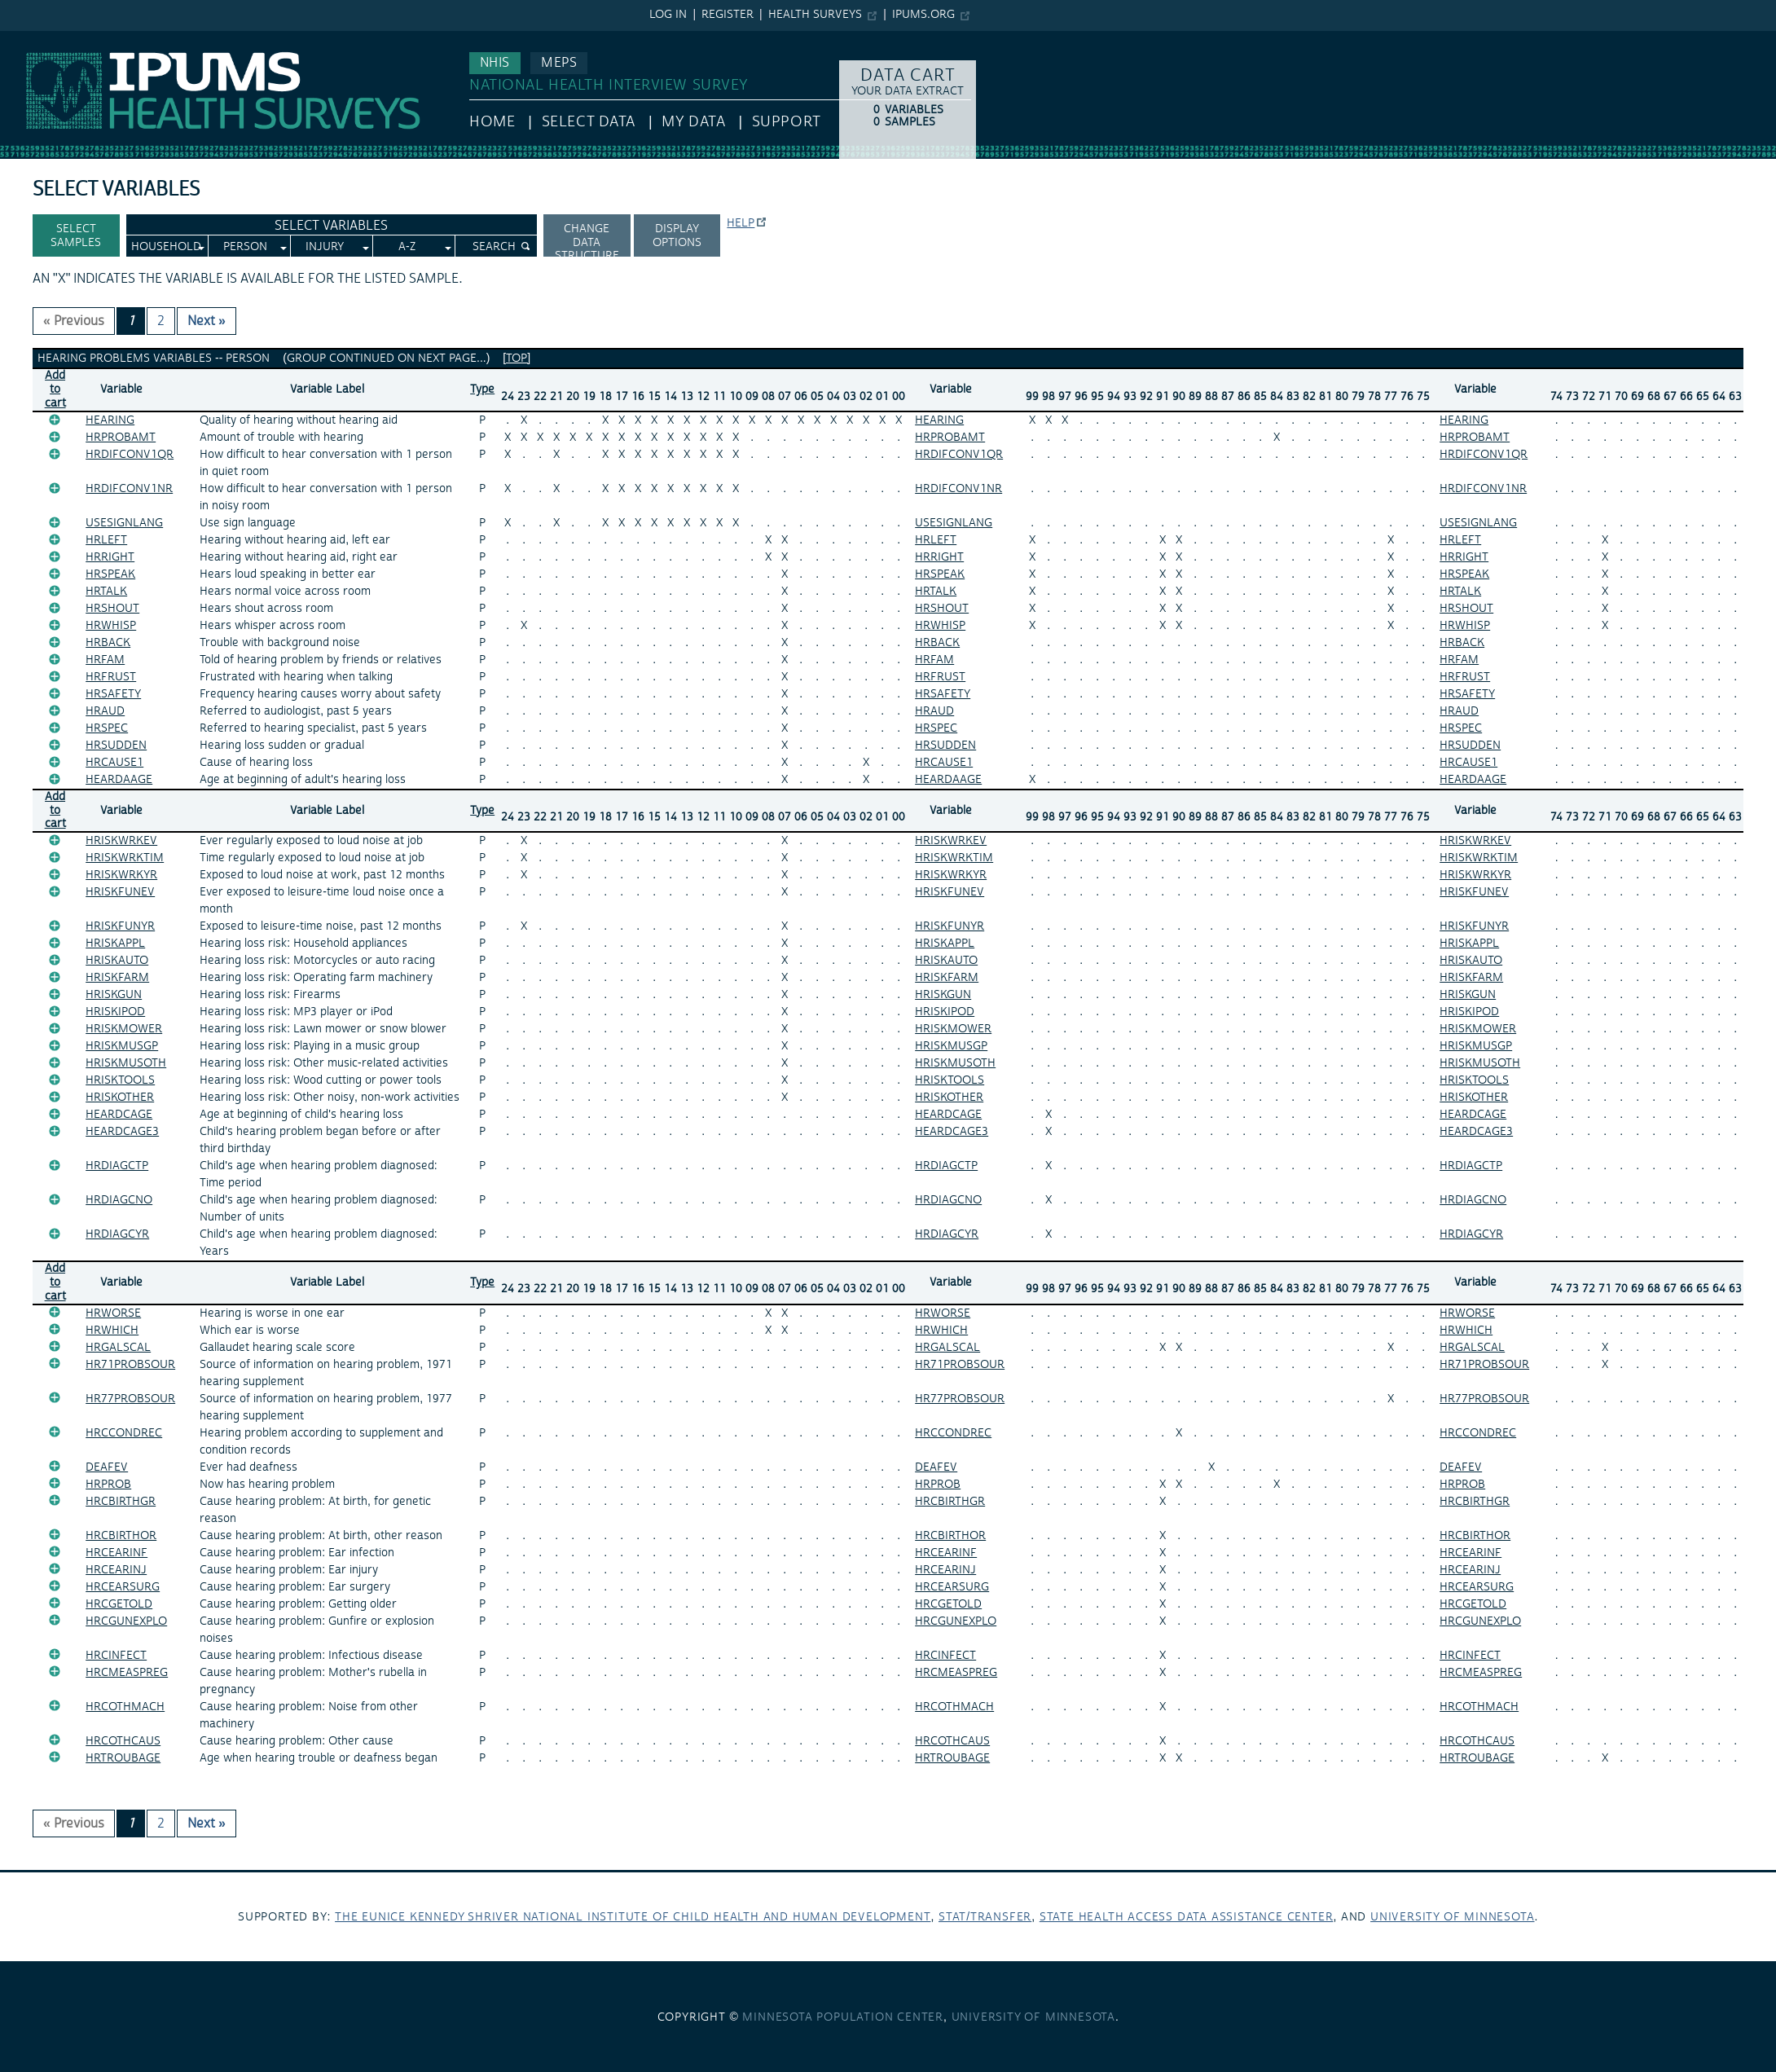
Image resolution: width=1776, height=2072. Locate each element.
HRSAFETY (113, 694)
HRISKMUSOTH (126, 1063)
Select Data (588, 121)
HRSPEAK (110, 574)
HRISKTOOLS (120, 1080)
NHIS (495, 63)
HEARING (110, 420)
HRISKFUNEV (120, 892)
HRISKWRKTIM (125, 858)
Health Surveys (815, 14)
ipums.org (923, 14)
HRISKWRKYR (121, 875)
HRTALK (106, 591)
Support (786, 121)
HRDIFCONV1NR (129, 489)
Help (740, 223)
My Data (693, 121)
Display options (677, 236)
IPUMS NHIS (35, 39)
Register (727, 14)
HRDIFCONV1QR (130, 454)
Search (494, 247)
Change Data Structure (587, 239)
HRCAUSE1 (114, 762)
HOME (492, 121)
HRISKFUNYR (120, 926)
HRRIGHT (110, 557)
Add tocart (55, 389)
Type (482, 389)
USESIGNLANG (124, 523)
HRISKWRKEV (121, 841)
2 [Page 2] (161, 321)
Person (245, 247)
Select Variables (331, 226)
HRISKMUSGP (122, 1046)
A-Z (406, 247)
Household (166, 247)
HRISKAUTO (117, 960)
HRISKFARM (117, 977)
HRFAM (105, 660)
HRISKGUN (114, 995)
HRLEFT (106, 540)
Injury (325, 247)
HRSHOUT (112, 608)
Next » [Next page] (206, 321)
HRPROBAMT (121, 437)
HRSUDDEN (116, 745)
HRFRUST (111, 677)
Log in (668, 14)
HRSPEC (107, 728)
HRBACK (108, 643)
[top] (516, 358)
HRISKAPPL (115, 943)
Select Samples (76, 236)
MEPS (559, 63)
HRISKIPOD (115, 1012)
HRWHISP (111, 625)
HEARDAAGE (119, 779)
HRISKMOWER (124, 1029)
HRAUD (105, 711)
